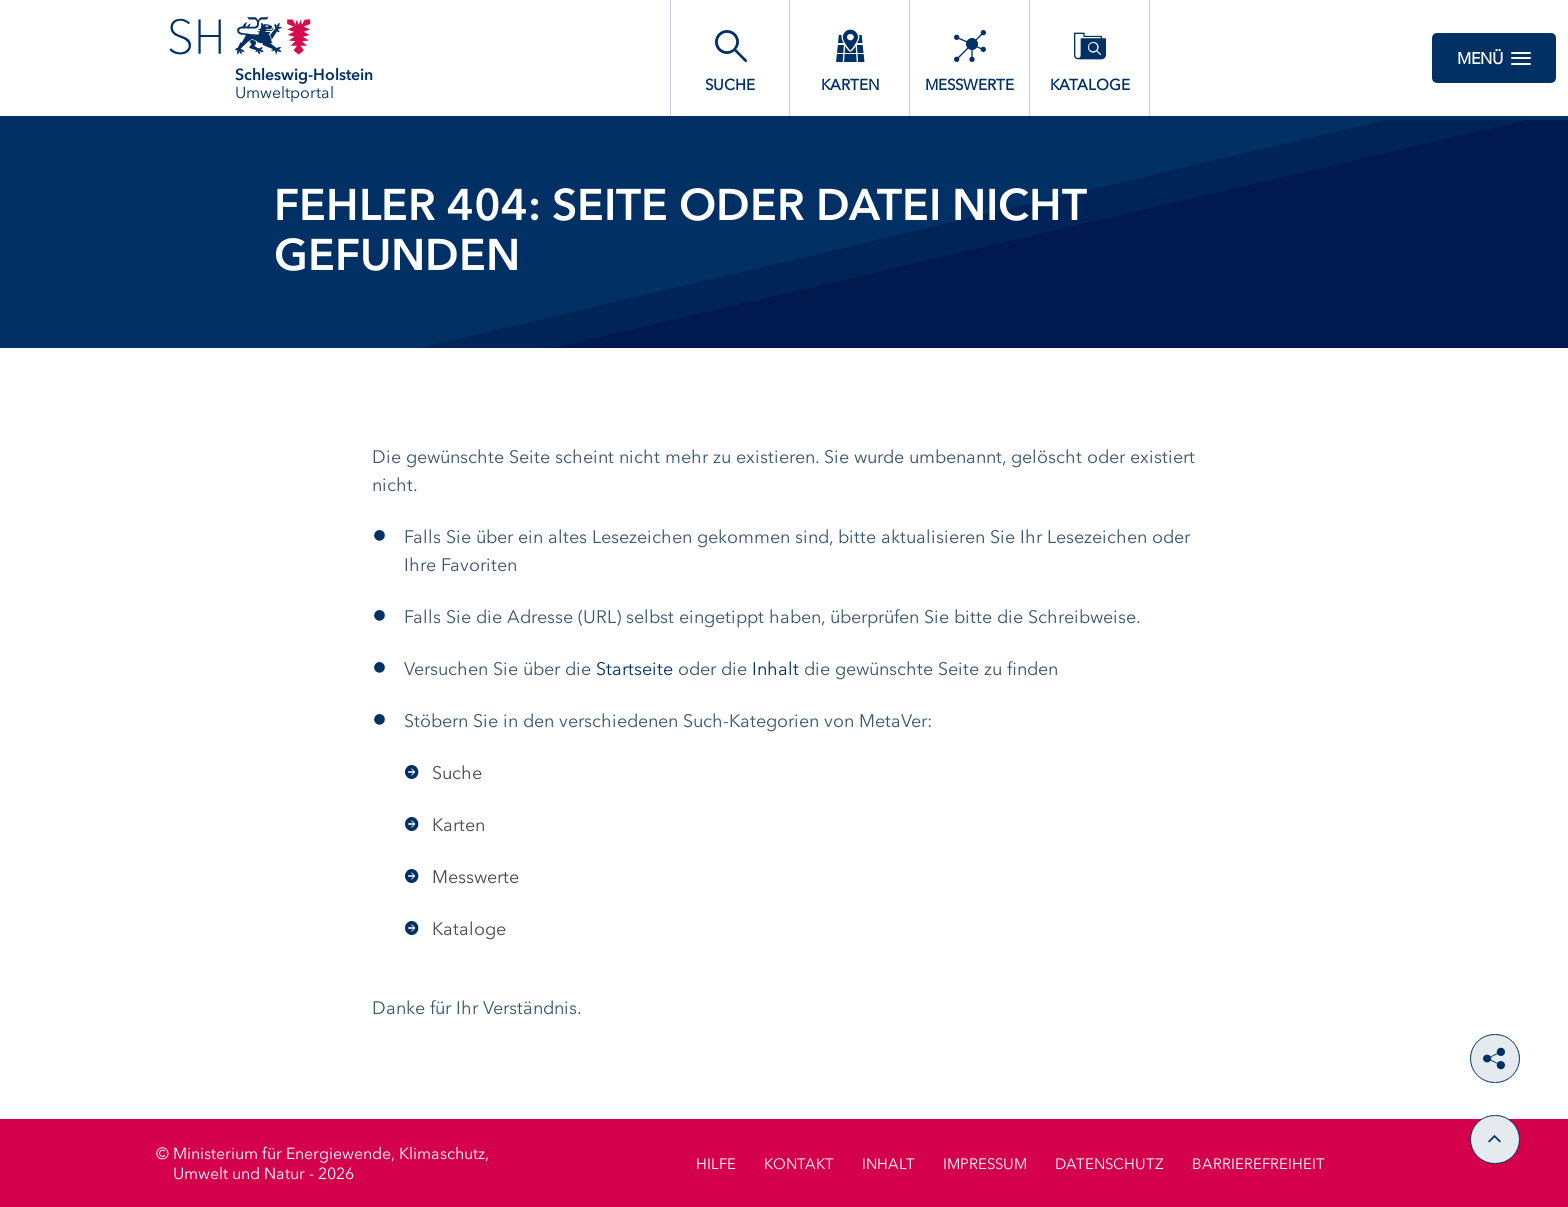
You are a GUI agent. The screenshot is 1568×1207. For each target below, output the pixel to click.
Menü (1494, 58)
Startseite (634, 670)
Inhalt (775, 670)
